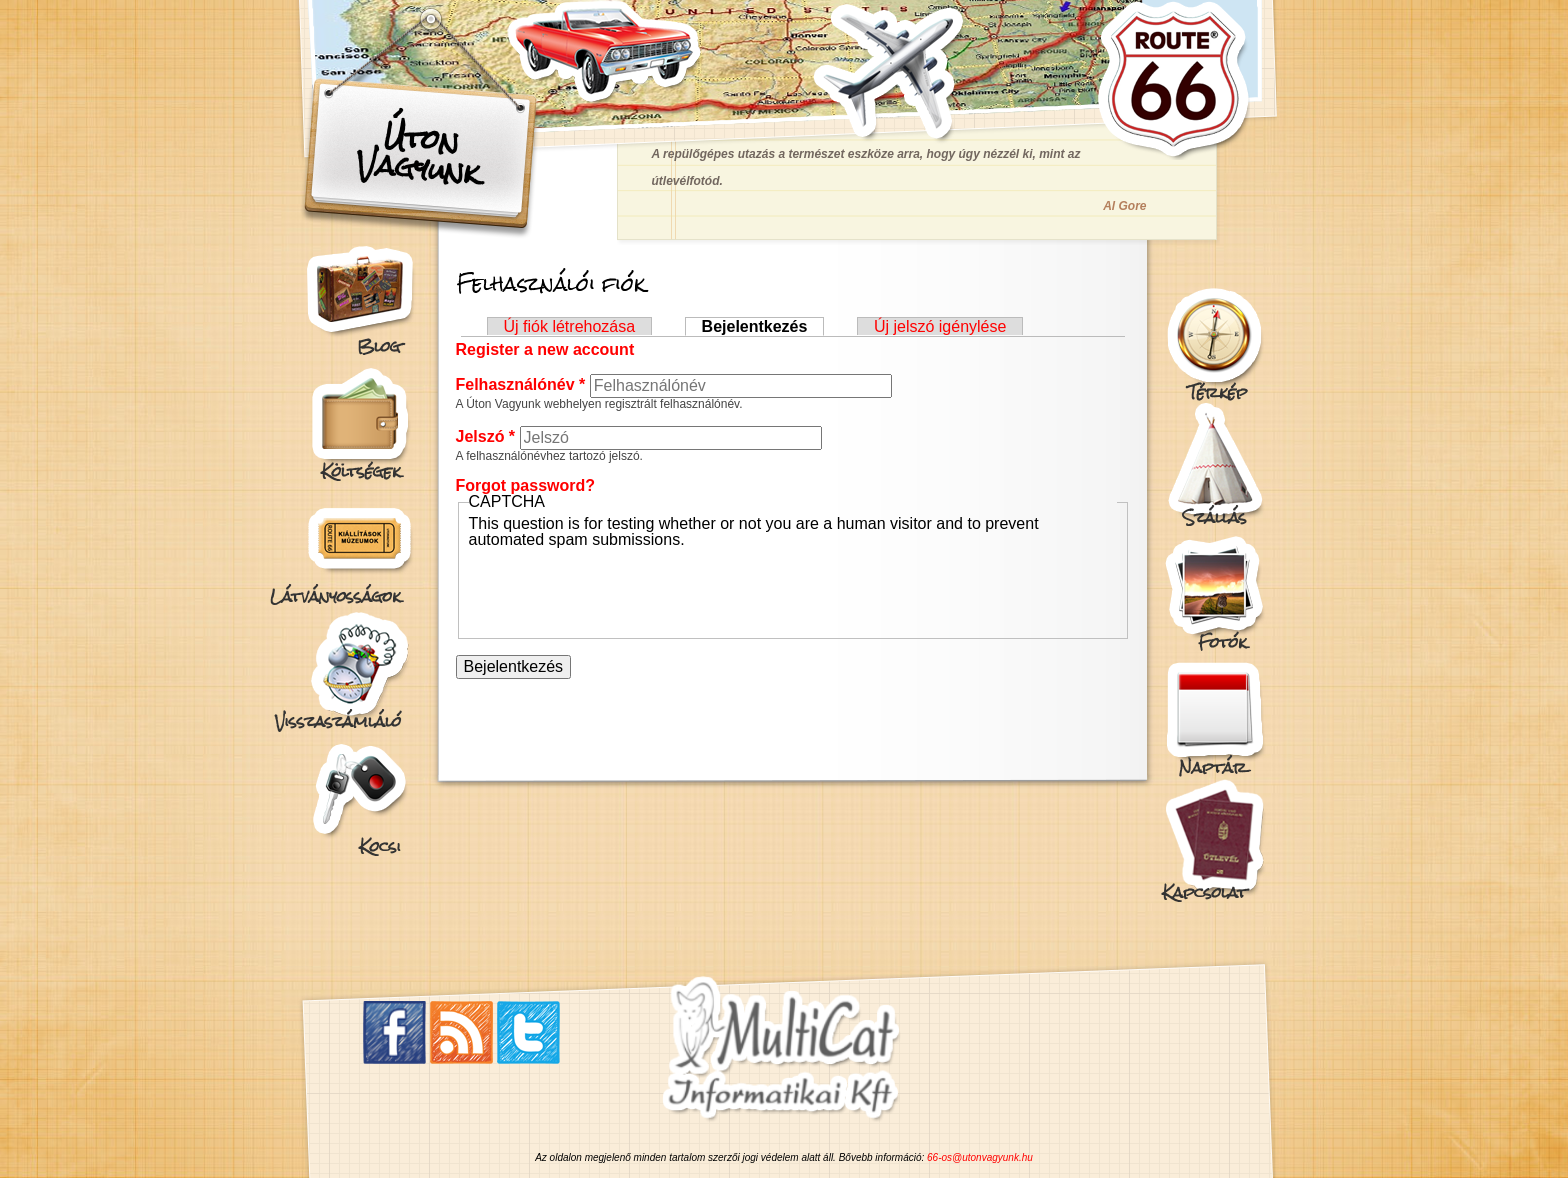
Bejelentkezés (763, 326)
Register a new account (545, 349)
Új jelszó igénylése (940, 326)
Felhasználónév (521, 384)
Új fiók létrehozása (570, 326)
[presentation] (621, 587)
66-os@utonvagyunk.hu (980, 1157)
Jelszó (486, 436)
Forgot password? (526, 485)
